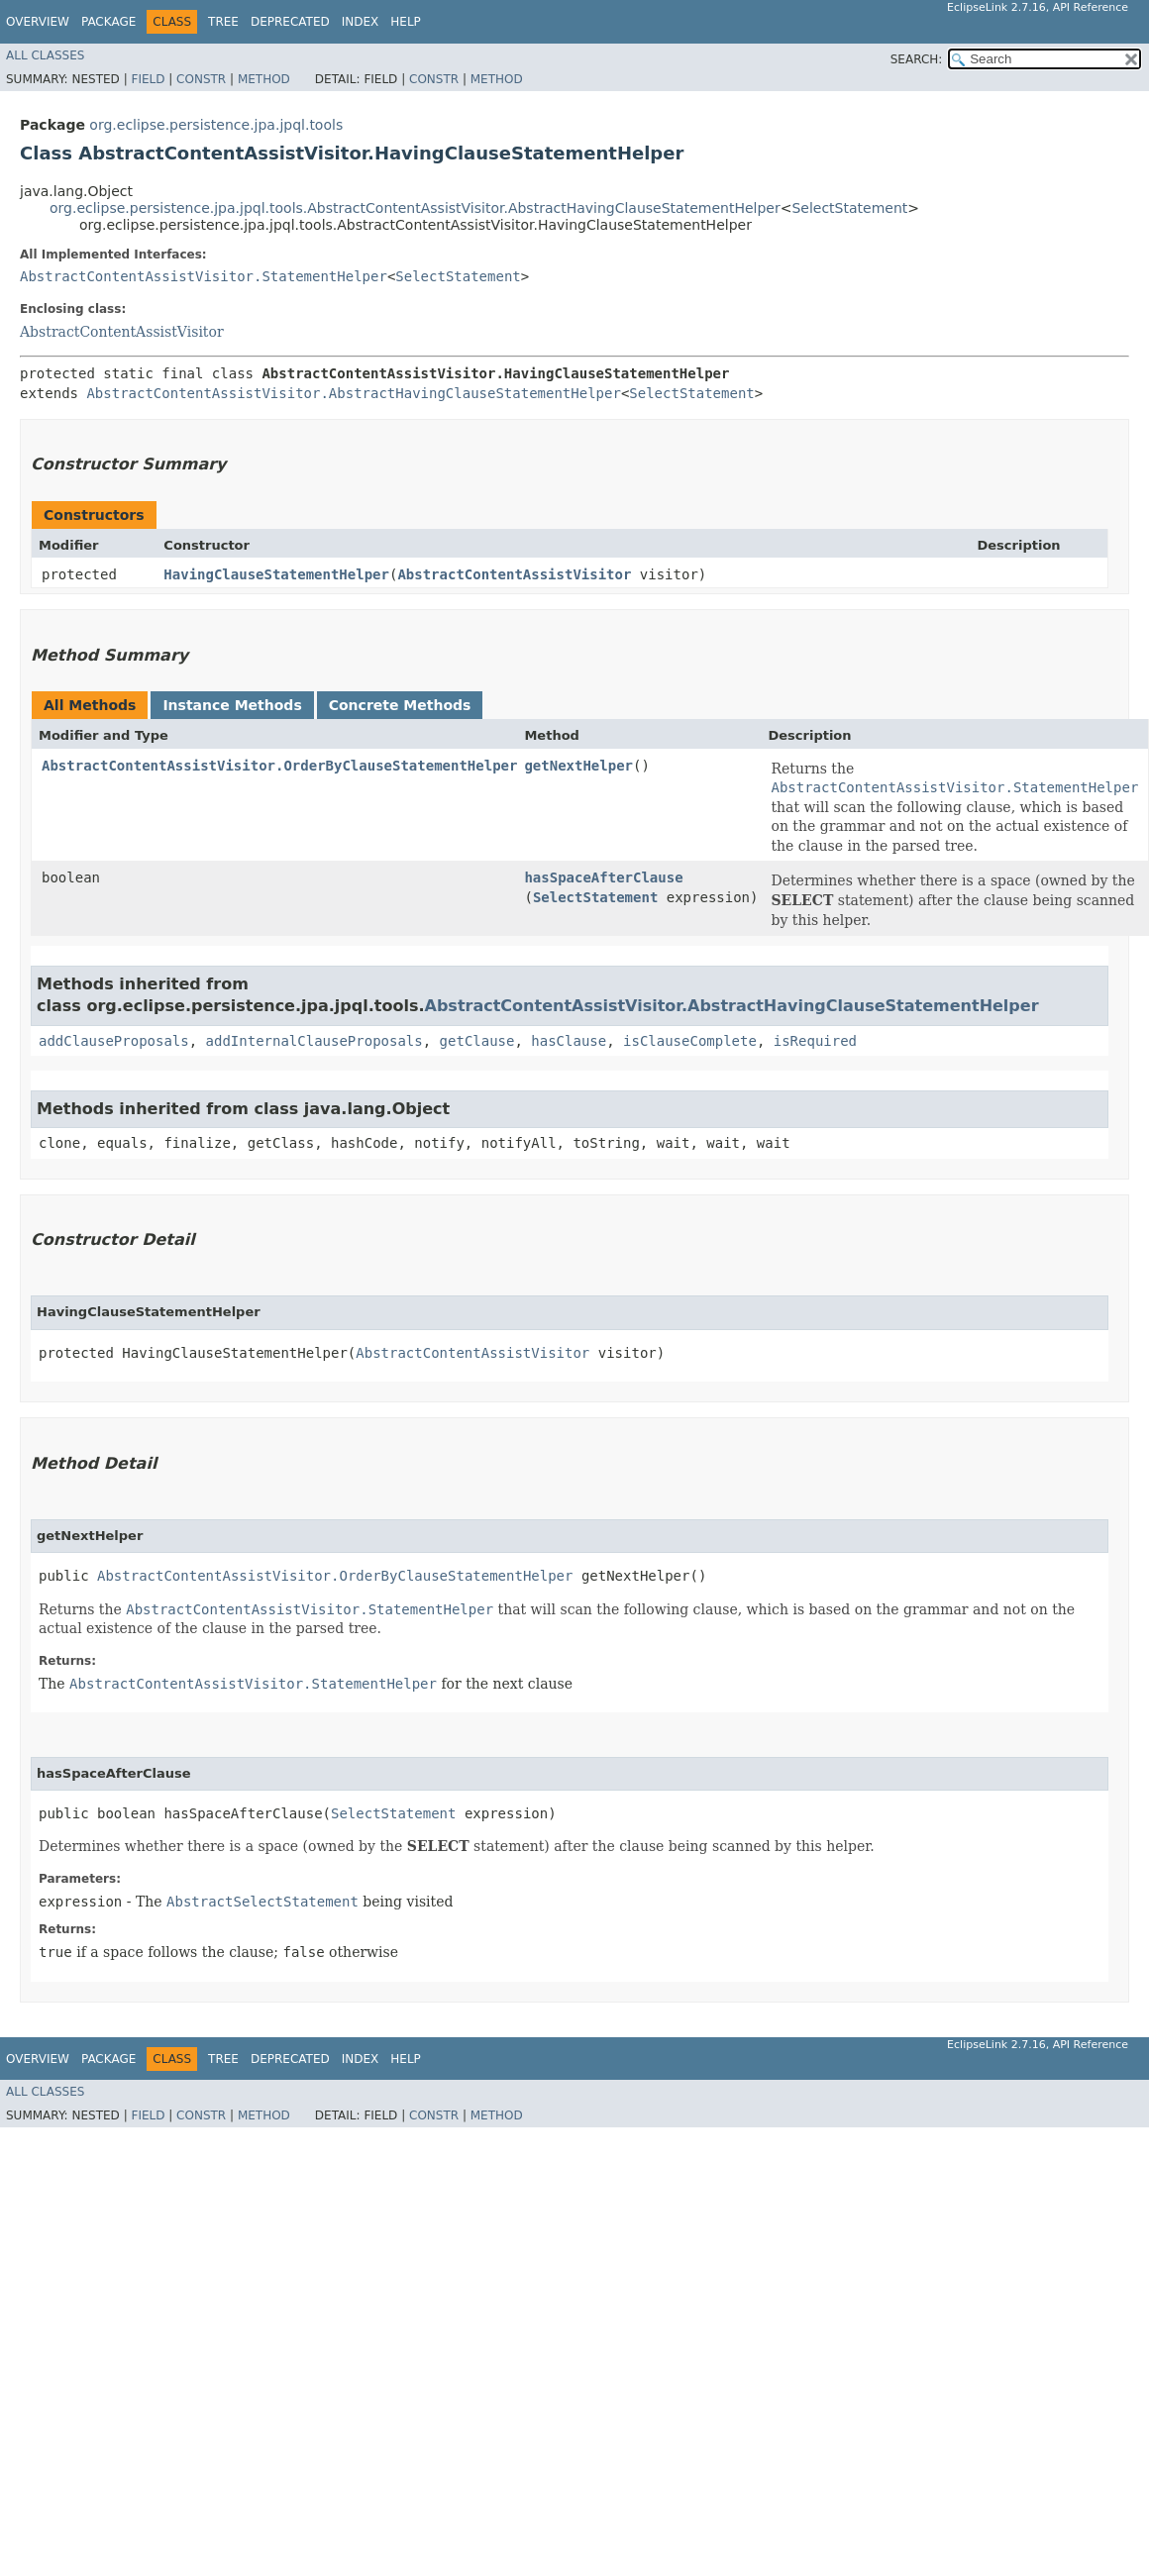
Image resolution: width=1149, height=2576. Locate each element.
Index (360, 22)
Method (264, 79)
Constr (201, 79)
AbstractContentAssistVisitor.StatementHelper (203, 276)
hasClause (568, 1041)
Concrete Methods (400, 705)
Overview (37, 22)
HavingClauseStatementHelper (276, 574)
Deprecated (290, 22)
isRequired (815, 1041)
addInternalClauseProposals (314, 1041)
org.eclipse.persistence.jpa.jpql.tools (216, 125)
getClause (477, 1041)
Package (108, 22)
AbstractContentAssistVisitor (122, 332)
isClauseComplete (690, 1041)
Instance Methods (231, 705)
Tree (223, 22)
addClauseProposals (114, 1041)
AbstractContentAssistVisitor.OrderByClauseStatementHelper (279, 765)
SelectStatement (849, 208)
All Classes (45, 55)
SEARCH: (916, 59)
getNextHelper (578, 765)
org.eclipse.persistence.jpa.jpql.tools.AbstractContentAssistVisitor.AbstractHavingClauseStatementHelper (415, 208)
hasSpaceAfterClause (603, 877)
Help (405, 22)
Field (147, 79)
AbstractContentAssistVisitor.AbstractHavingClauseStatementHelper (353, 393)
